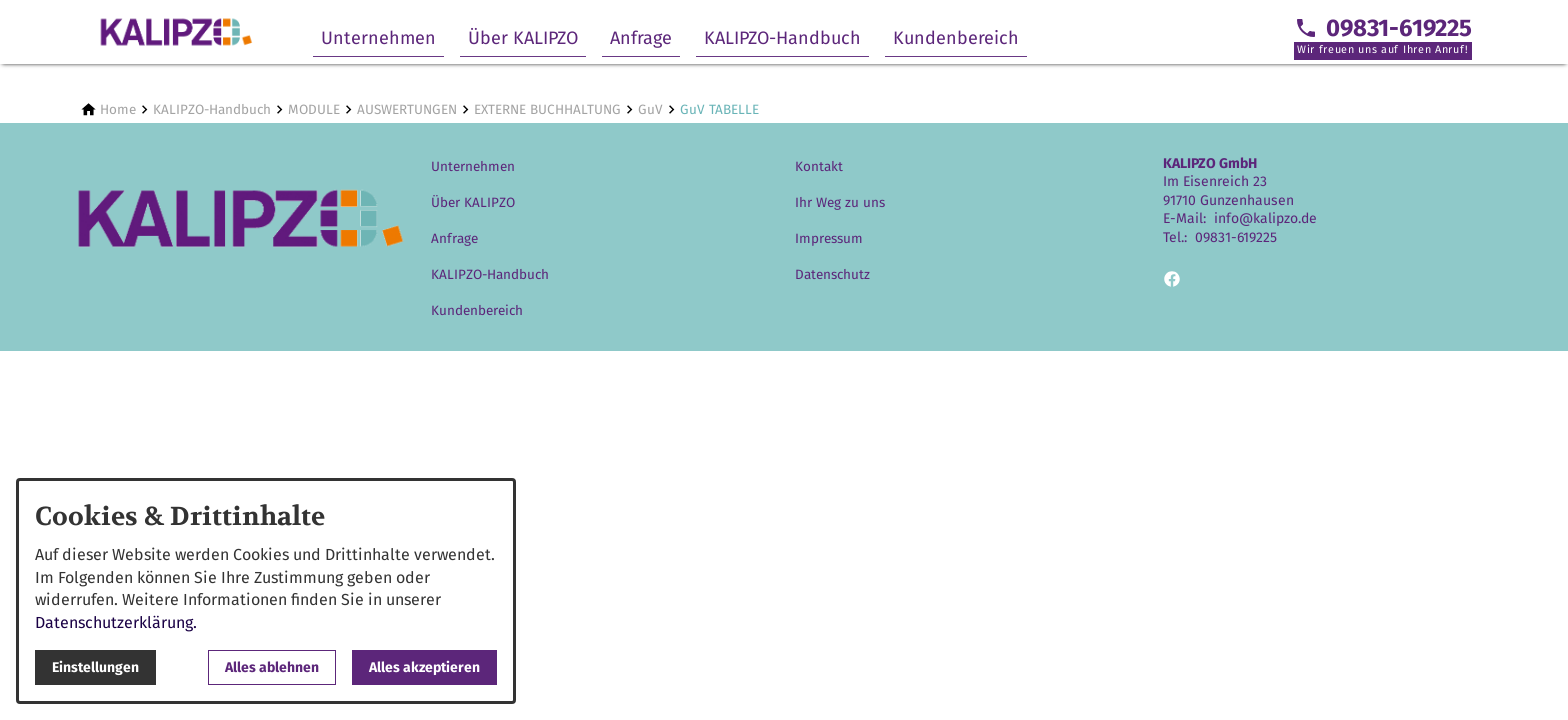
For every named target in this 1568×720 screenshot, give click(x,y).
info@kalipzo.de (1265, 218)
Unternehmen (378, 38)
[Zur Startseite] (176, 32)
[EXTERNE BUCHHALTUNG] (547, 109)
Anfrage (641, 38)
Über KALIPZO (523, 38)
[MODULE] (314, 109)
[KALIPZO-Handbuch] (212, 109)
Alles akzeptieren (424, 667)
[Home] (118, 109)
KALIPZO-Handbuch (782, 38)
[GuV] (650, 109)
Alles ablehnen (272, 667)
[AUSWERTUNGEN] (407, 109)
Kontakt (819, 166)
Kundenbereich (956, 38)
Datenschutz (832, 274)
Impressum (829, 238)
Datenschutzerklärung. (116, 622)
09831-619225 (1236, 237)
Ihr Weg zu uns (840, 202)
